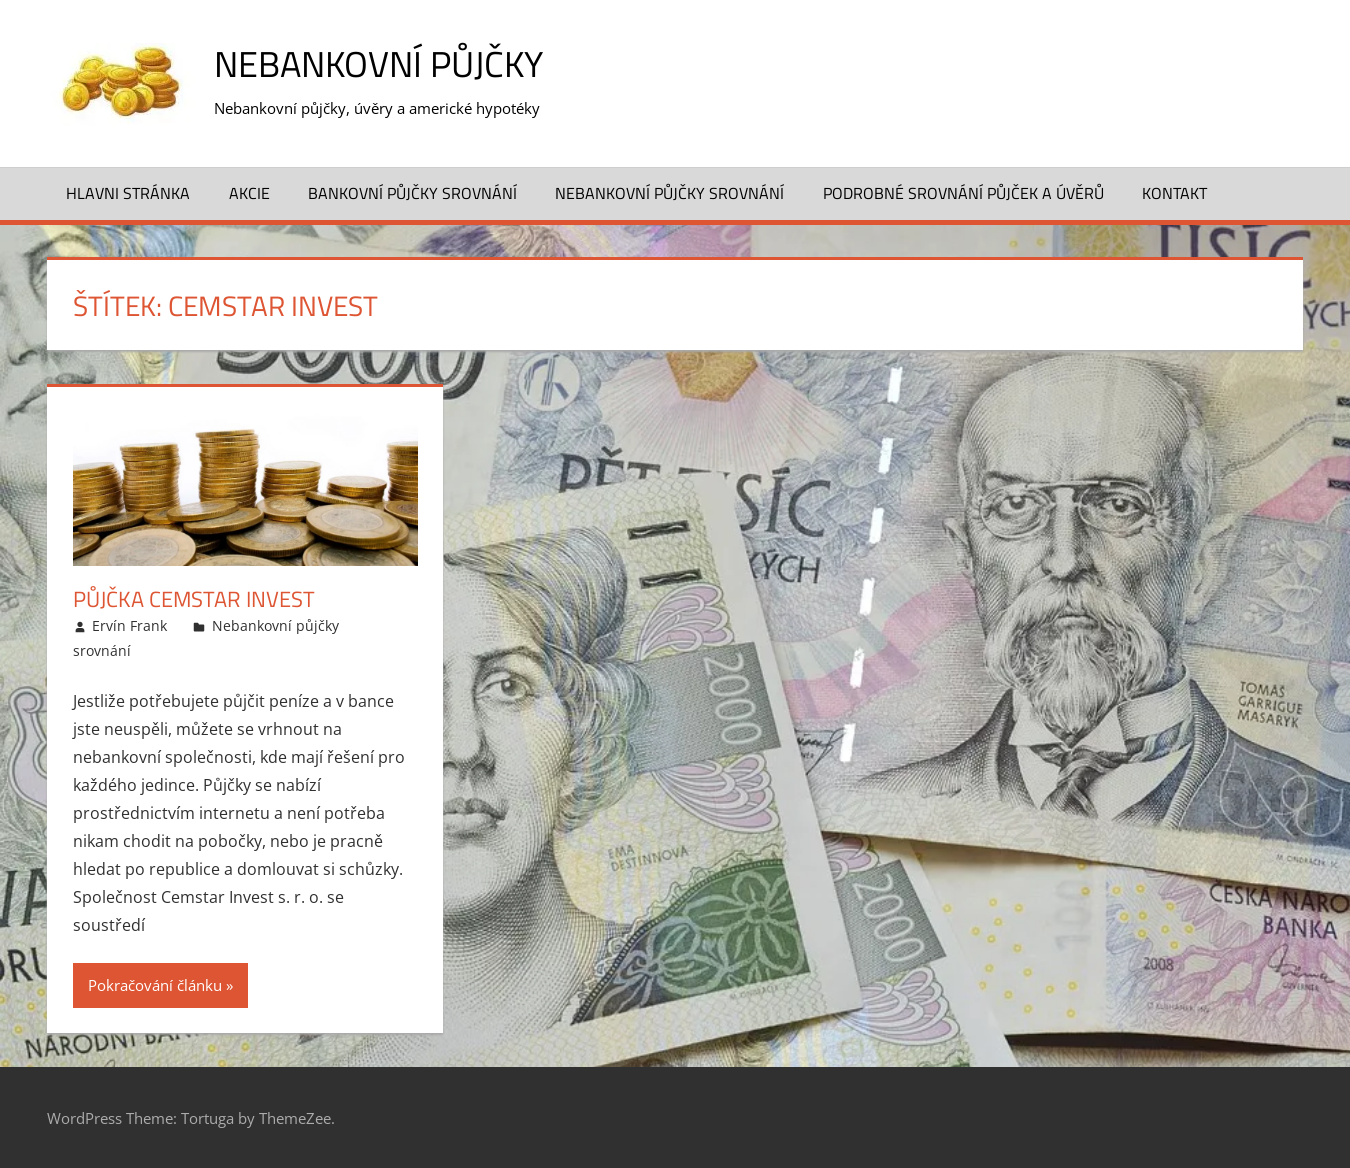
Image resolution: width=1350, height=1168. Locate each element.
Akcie (249, 193)
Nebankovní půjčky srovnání (669, 193)
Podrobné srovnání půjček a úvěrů (963, 193)
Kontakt (1174, 193)
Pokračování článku (155, 985)
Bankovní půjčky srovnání (412, 193)
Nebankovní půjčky (378, 63)
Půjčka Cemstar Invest (194, 599)
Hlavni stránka (128, 193)
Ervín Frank (129, 625)
